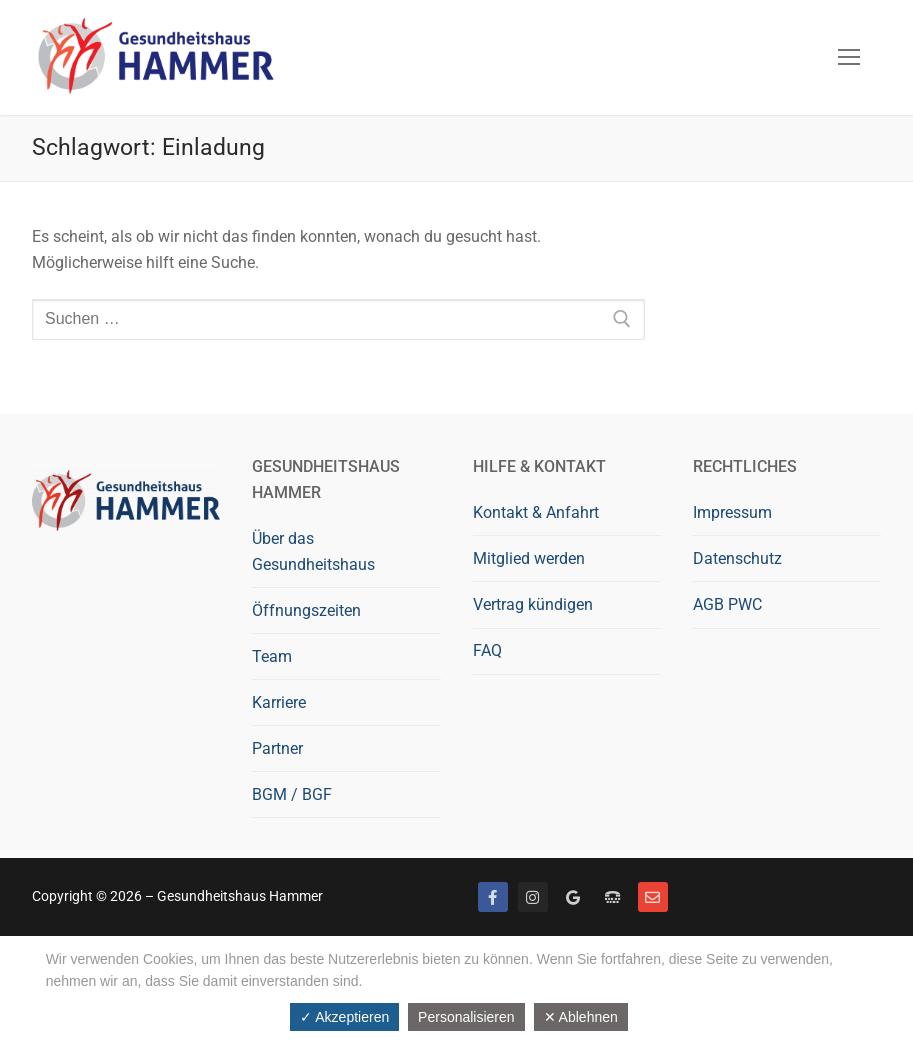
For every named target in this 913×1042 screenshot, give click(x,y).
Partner (277, 748)
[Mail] (653, 897)
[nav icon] (849, 58)
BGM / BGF (292, 794)
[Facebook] (493, 897)
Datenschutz (737, 558)
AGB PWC (727, 604)
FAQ (487, 650)
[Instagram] (533, 897)
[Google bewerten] (573, 897)
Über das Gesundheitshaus (313, 551)
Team (272, 656)
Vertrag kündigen (533, 604)
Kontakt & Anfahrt (536, 512)
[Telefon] (613, 897)
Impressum (732, 512)
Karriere (279, 702)
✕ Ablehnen (581, 1017)
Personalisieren (466, 1017)
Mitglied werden (529, 558)
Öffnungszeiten (306, 610)
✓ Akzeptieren (344, 1017)
